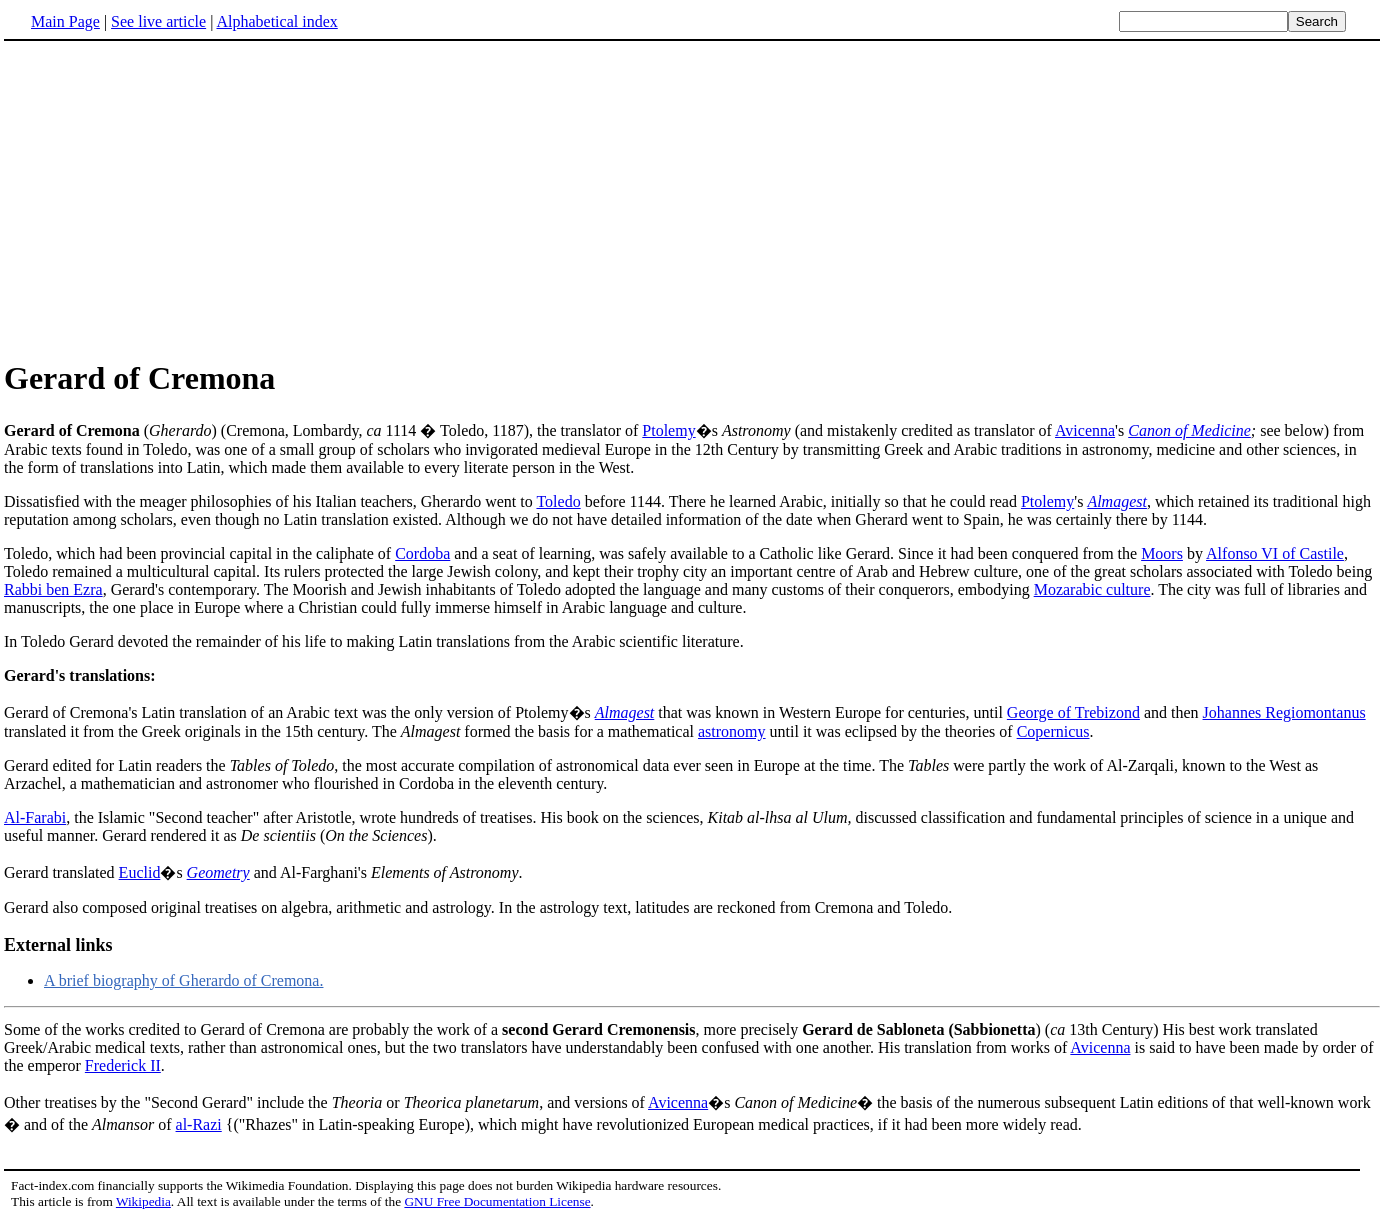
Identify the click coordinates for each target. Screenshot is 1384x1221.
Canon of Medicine (1189, 430)
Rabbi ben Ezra (53, 589)
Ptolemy (668, 430)
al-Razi (199, 1124)
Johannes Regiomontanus (1284, 712)
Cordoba (422, 553)
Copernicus (1053, 731)
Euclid (140, 872)
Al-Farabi (35, 817)
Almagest (1117, 501)
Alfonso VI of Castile (1275, 553)
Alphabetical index (276, 21)
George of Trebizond (1073, 712)
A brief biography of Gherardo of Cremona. (183, 980)
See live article (158, 21)
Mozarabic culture (1092, 589)
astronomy (732, 731)
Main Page (65, 21)
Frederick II (123, 1065)
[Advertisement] (172, 199)
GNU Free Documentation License (497, 1201)
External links (58, 945)
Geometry (218, 872)
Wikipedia (143, 1201)
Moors (1162, 553)
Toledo (558, 501)
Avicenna (1085, 430)
